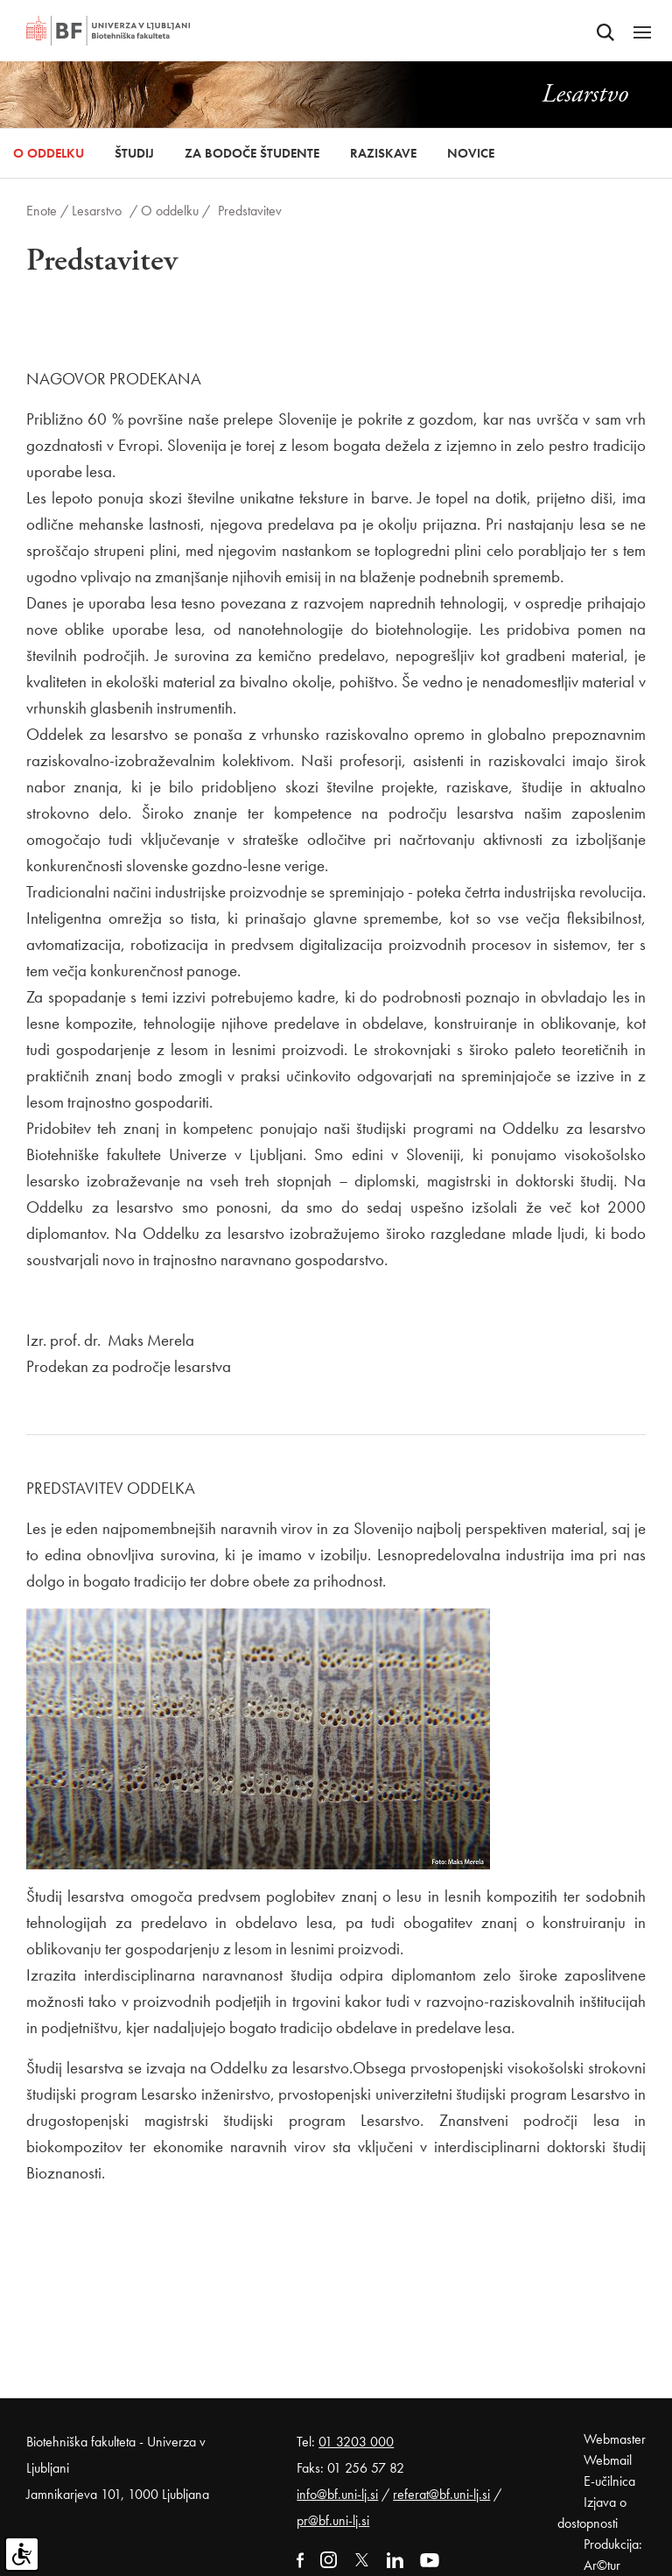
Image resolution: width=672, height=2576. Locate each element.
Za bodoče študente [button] (252, 153)
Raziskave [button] (383, 153)
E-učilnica (609, 2481)
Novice (470, 153)
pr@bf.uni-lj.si (333, 2520)
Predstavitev (250, 210)
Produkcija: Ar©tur (613, 2554)
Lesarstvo (97, 210)
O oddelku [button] (48, 153)
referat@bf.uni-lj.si (441, 2494)
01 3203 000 (356, 2441)
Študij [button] (134, 153)
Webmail (608, 2460)
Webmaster (615, 2439)
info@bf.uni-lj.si (337, 2494)
